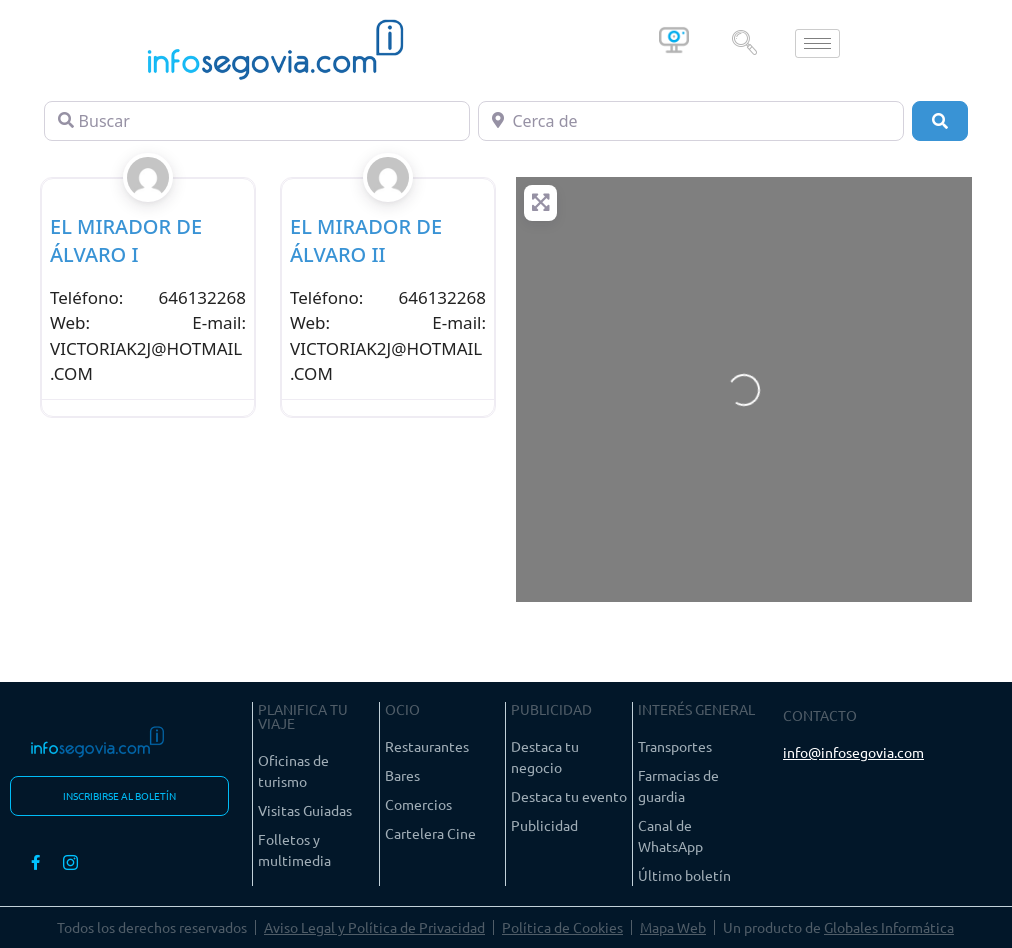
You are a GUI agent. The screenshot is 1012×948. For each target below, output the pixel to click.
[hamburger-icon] (817, 43)
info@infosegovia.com (853, 752)
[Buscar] (257, 121)
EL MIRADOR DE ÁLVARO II (366, 240)
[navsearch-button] (744, 43)
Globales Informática (889, 927)
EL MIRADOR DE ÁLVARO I (126, 240)
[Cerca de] (691, 121)
